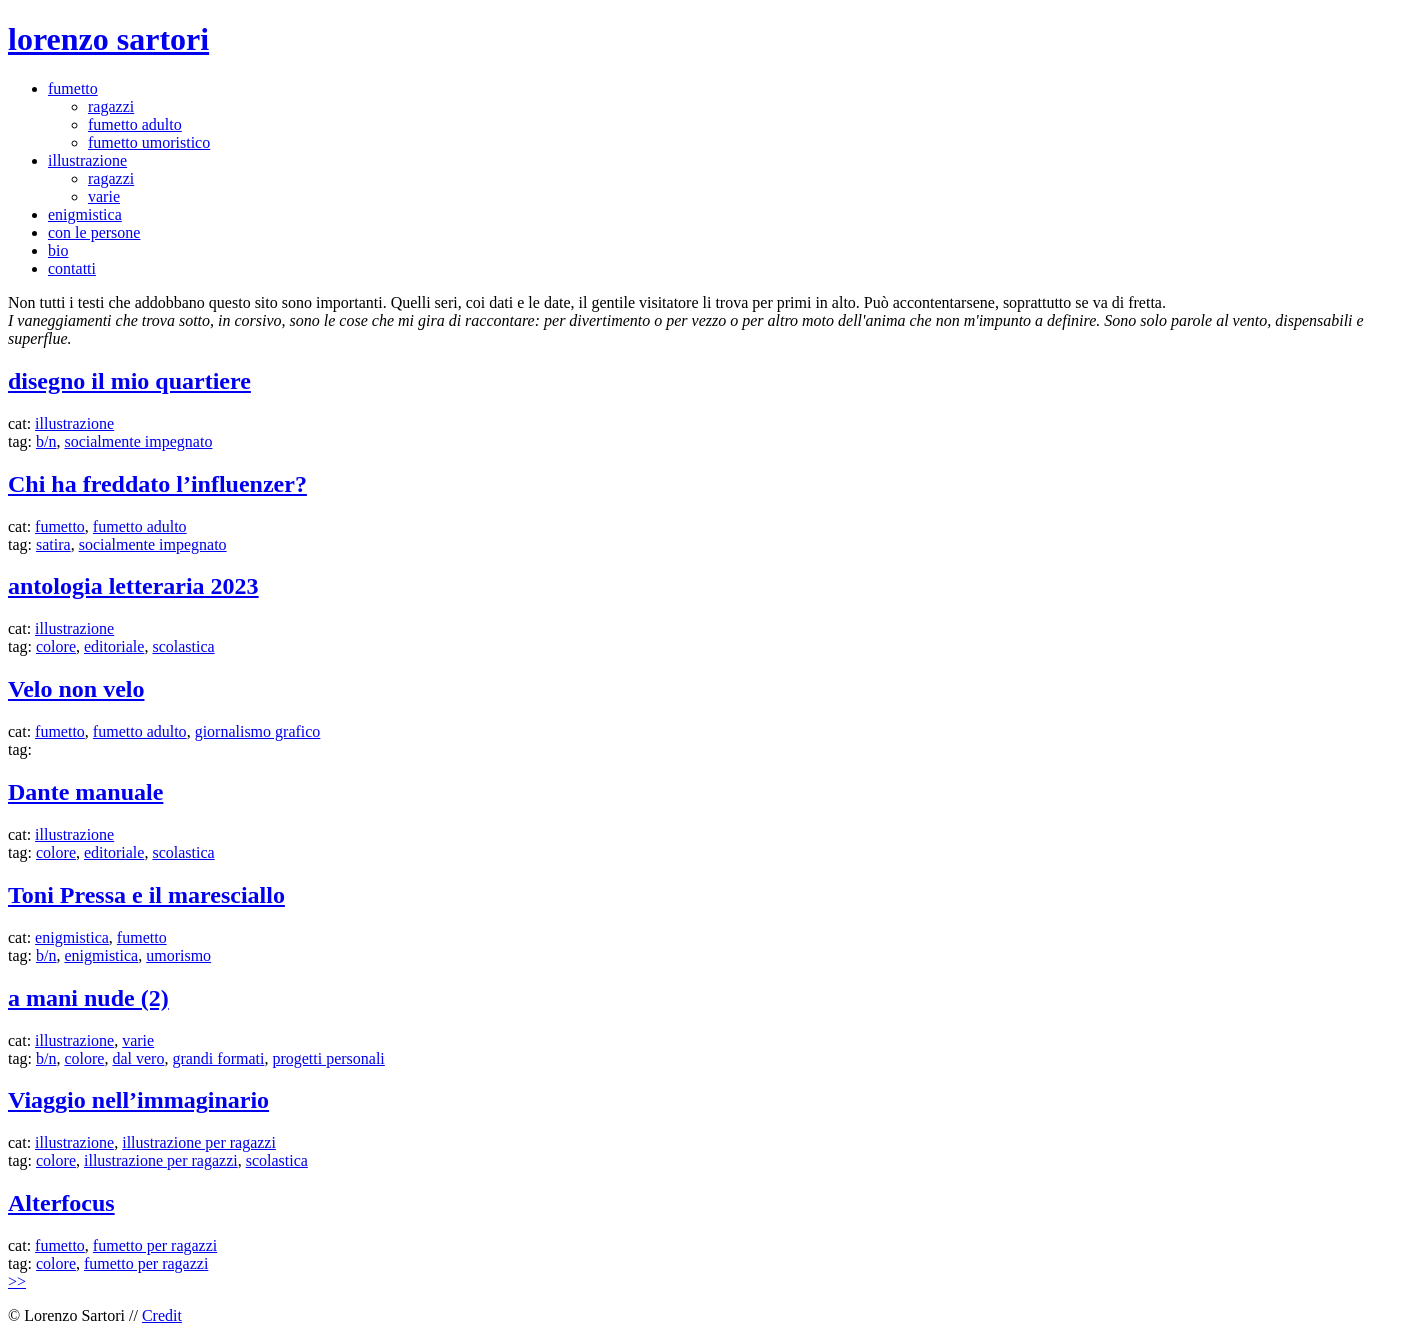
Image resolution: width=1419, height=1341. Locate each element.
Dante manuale (85, 792)
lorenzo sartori (108, 39)
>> (17, 1281)
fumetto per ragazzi (155, 1245)
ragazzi (111, 106)
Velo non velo (76, 689)
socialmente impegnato (138, 441)
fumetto (73, 88)
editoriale (114, 646)
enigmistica (85, 214)
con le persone (94, 232)
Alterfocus (61, 1203)
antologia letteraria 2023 (133, 586)
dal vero (138, 1058)
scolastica (183, 646)
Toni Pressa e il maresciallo (146, 895)
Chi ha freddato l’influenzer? (157, 484)
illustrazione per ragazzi (199, 1142)
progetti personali (328, 1058)
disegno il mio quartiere (129, 381)
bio (58, 250)
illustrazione (87, 160)
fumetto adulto (135, 124)
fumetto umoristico (149, 142)
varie (104, 196)
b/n (46, 441)
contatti (72, 268)
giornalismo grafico (258, 731)
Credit (162, 1315)
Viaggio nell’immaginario (138, 1100)
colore (56, 646)
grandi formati (218, 1058)
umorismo (178, 955)
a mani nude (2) (88, 998)
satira (53, 544)
